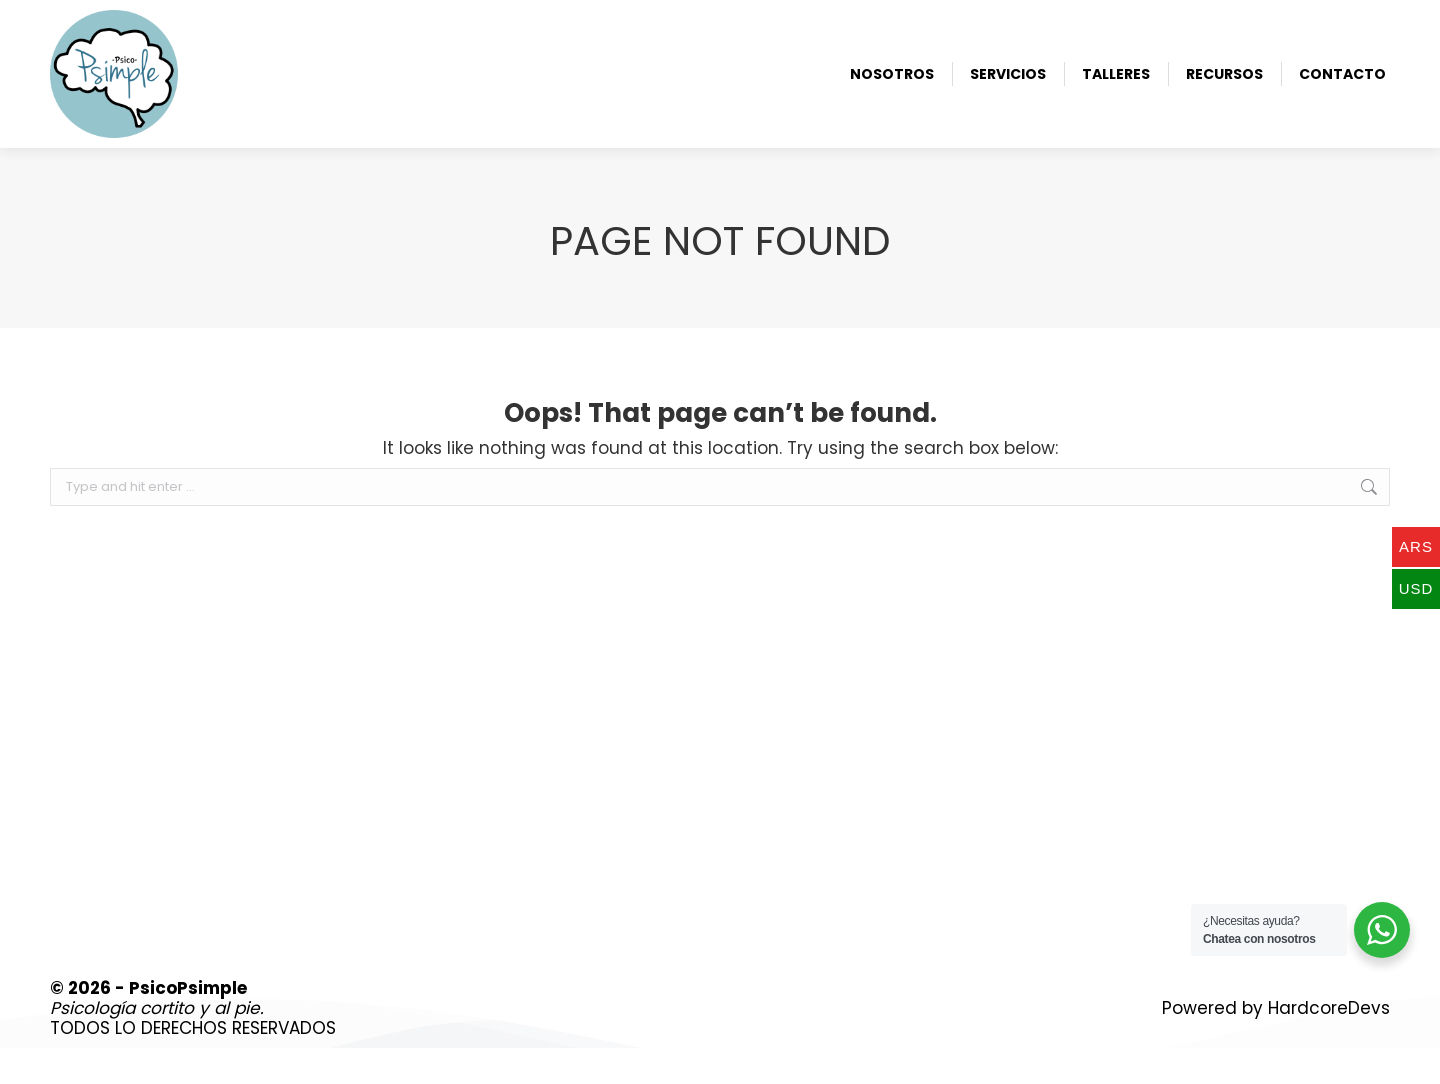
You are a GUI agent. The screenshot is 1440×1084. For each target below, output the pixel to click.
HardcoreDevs (1329, 1044)
